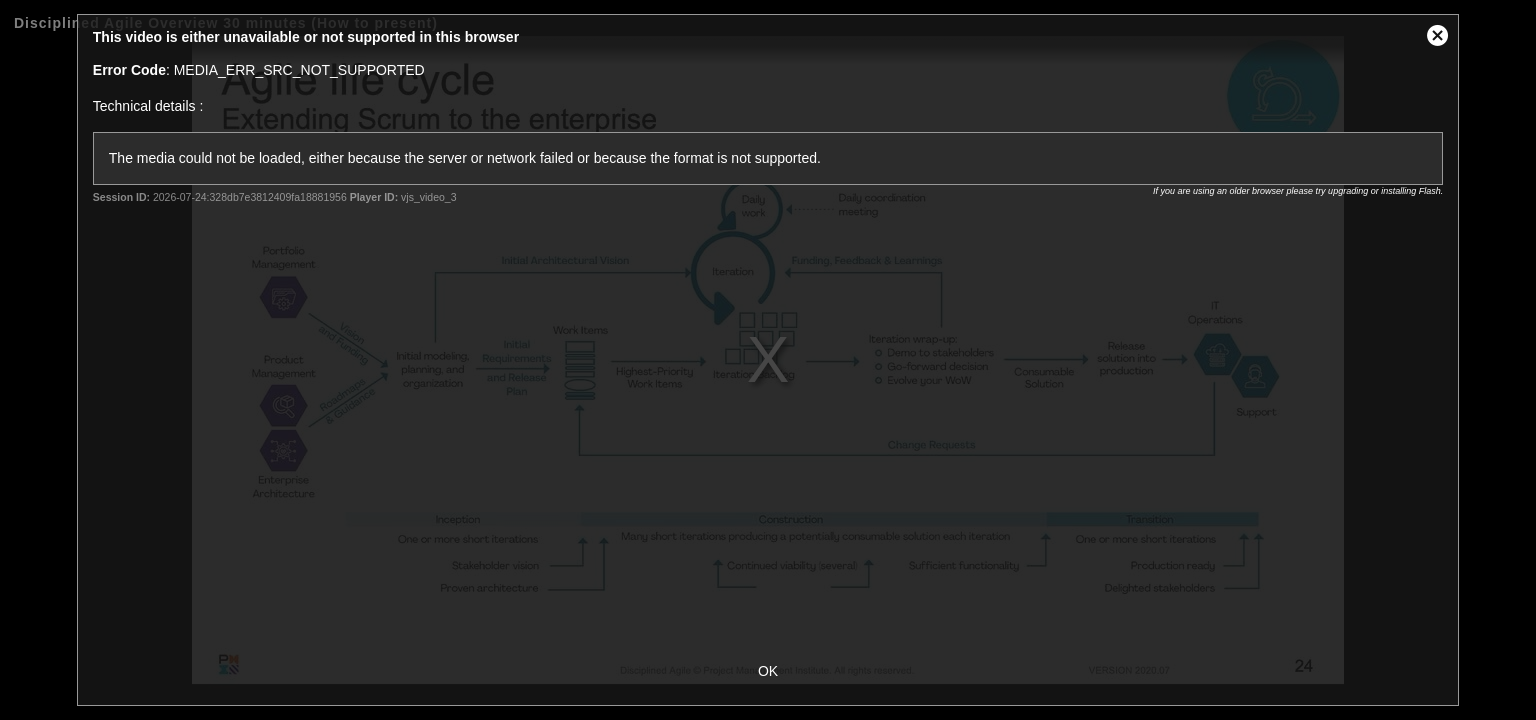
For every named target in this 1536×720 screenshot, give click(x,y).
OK (768, 671)
